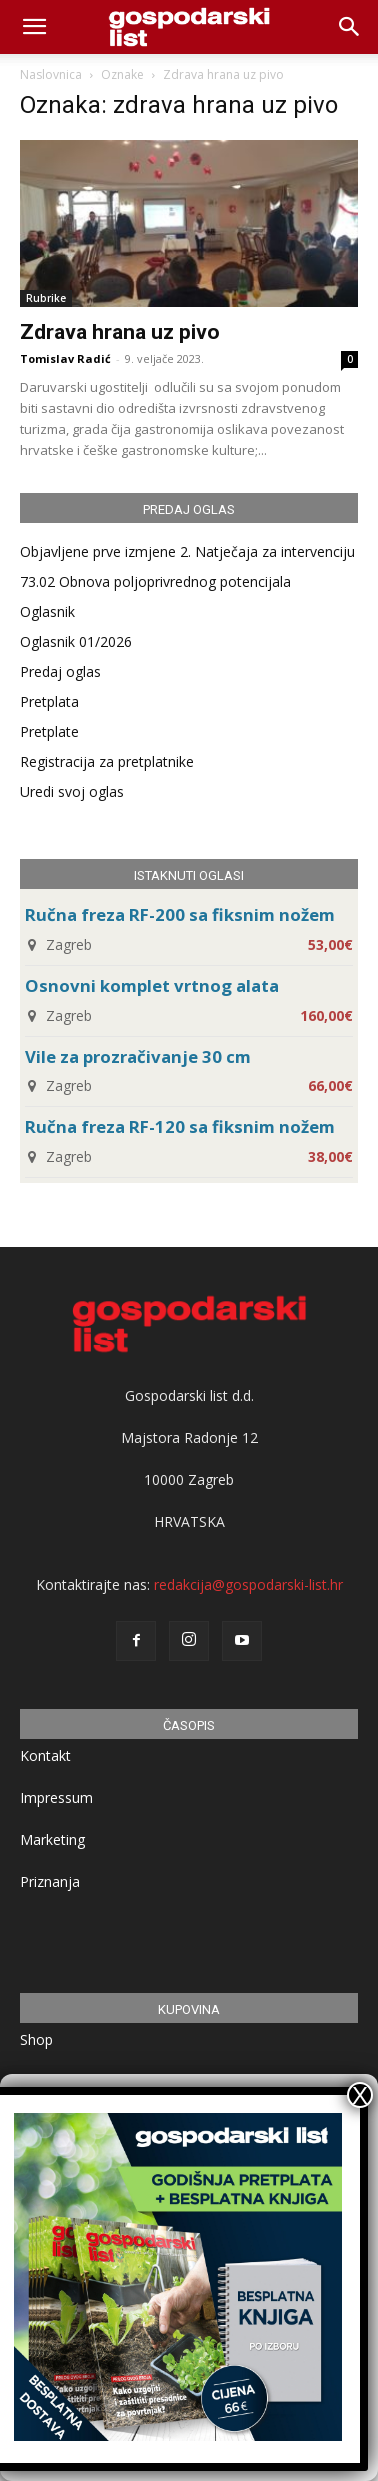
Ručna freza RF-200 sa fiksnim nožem (180, 914)
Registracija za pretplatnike (107, 761)
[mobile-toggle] (34, 27)
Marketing (52, 1839)
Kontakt (45, 1755)
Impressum (56, 1797)
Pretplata (49, 701)
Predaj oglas (60, 671)
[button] (350, 27)
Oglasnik (47, 611)
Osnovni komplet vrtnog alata (152, 985)
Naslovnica (51, 74)
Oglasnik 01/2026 (76, 641)
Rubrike (46, 298)
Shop (36, 2039)
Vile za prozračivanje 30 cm (138, 1056)
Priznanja (50, 1881)
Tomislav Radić (65, 358)
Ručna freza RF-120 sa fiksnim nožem (180, 1126)
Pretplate (49, 731)
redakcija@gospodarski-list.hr (248, 1584)
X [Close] (360, 2095)
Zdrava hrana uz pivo (120, 332)
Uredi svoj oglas (72, 791)
